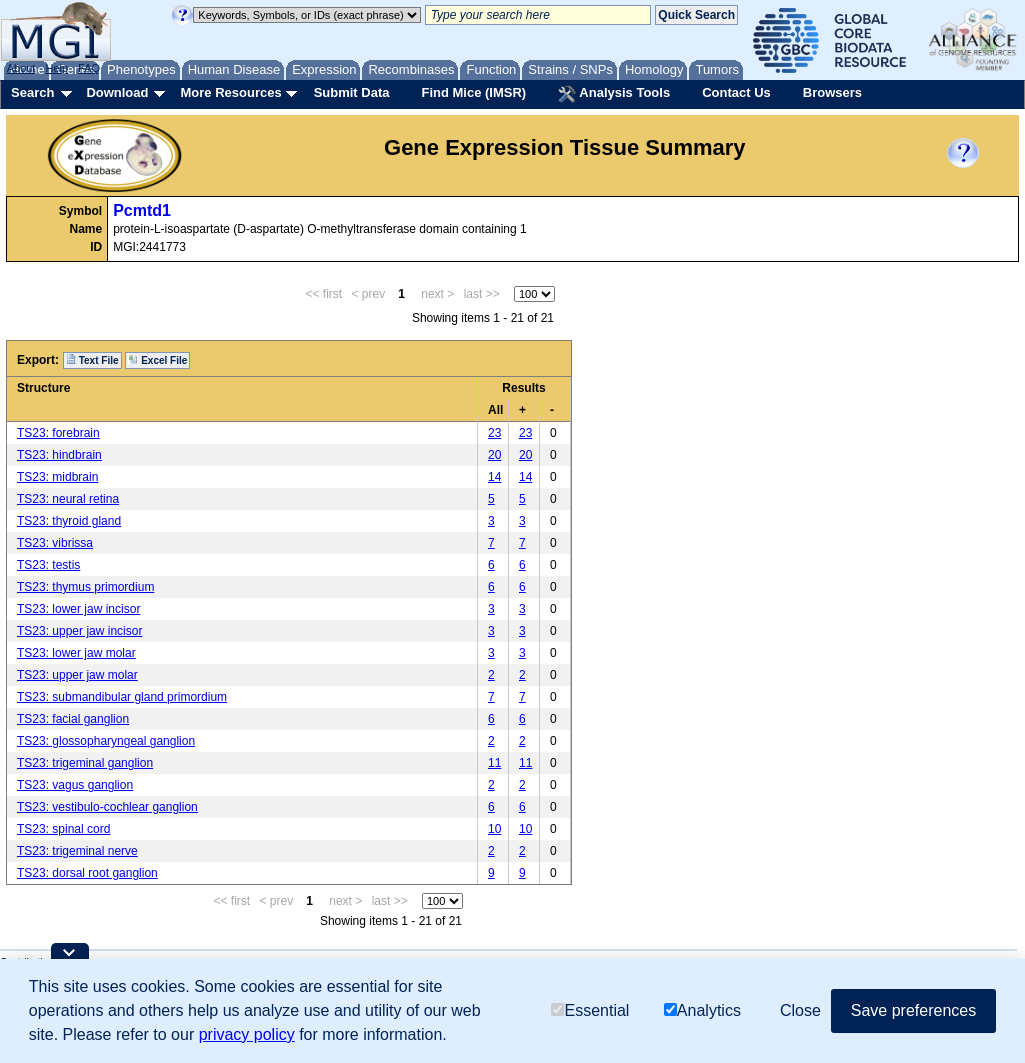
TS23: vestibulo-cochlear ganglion (107, 807)
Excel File (157, 360)
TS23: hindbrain (59, 455)
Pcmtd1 (142, 210)
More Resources (230, 92)
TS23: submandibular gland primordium (122, 697)
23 (494, 433)
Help (56, 68)
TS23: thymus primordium (85, 587)
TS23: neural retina (68, 499)
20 (494, 455)
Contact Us (736, 92)
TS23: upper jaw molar (77, 675)
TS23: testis (48, 565)
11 (494, 763)
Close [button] (800, 1010)
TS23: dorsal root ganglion (87, 873)
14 (494, 477)
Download (117, 92)
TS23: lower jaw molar (76, 653)
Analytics (702, 1010)
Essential (590, 1010)
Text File (92, 360)
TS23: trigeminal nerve (77, 851)
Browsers (832, 92)
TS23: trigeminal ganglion (85, 763)
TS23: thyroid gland (69, 521)
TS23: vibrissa (55, 543)
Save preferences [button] (913, 1010)
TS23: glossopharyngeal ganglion (106, 741)
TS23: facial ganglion (73, 719)
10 (494, 829)
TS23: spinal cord (63, 829)
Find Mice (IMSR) (473, 92)
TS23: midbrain (57, 477)
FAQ (89, 68)
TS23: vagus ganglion (75, 785)
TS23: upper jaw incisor (79, 631)
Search (32, 92)
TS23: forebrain (58, 433)
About (21, 68)
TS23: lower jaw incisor (78, 609)
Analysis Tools (614, 94)
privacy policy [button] (247, 1034)
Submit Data (352, 92)
